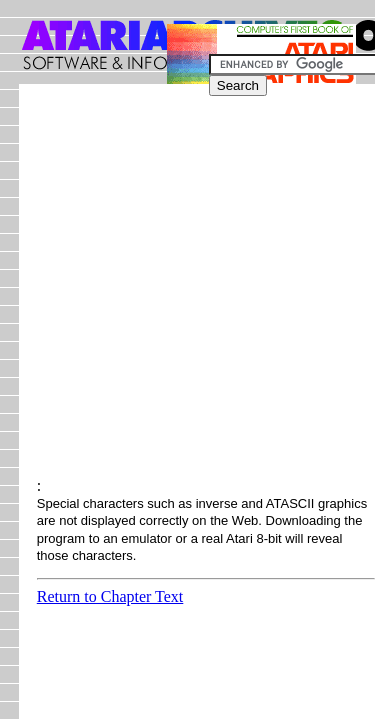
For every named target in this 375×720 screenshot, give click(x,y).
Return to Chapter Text (110, 596)
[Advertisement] (187, 289)
